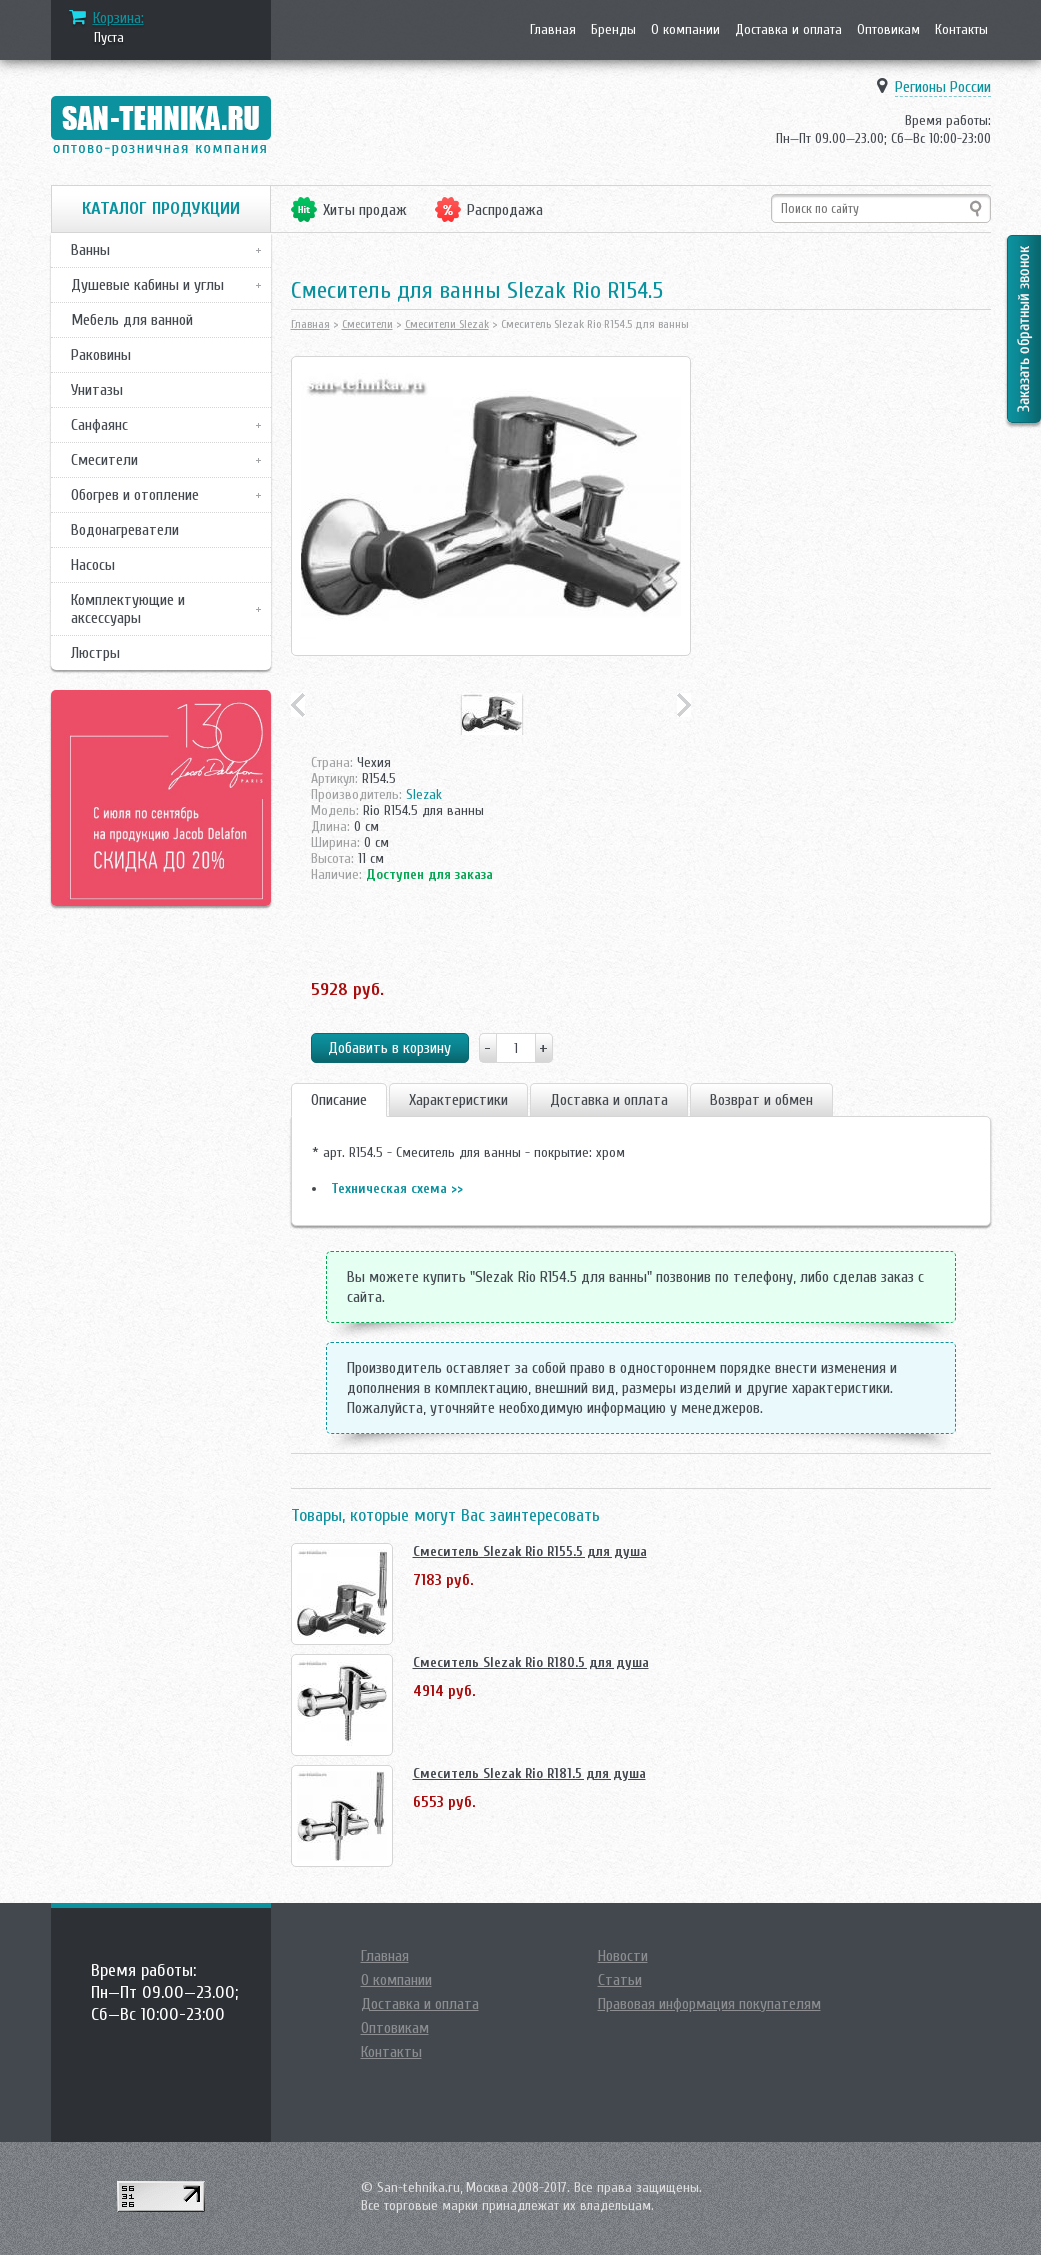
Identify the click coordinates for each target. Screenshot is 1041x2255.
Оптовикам (888, 29)
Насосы (93, 565)
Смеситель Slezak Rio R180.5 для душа (531, 1662)
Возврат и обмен (761, 1100)
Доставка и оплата (788, 29)
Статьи (620, 1980)
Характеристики (458, 1100)
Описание (339, 1100)
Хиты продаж (365, 210)
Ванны (90, 250)
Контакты (961, 29)
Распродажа (505, 210)
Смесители (104, 460)
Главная (553, 29)
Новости (623, 1956)
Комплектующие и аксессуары (128, 609)
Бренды (613, 29)
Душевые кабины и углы (147, 285)
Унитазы (97, 390)
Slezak (424, 794)
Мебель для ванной (132, 320)
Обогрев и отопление (135, 495)
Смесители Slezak (447, 324)
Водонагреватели (125, 530)
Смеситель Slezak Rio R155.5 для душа (530, 1551)
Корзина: (118, 18)
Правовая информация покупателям (709, 2004)
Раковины (101, 355)
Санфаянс (99, 425)
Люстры (95, 653)
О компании (685, 29)
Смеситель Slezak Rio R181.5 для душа (529, 1773)
